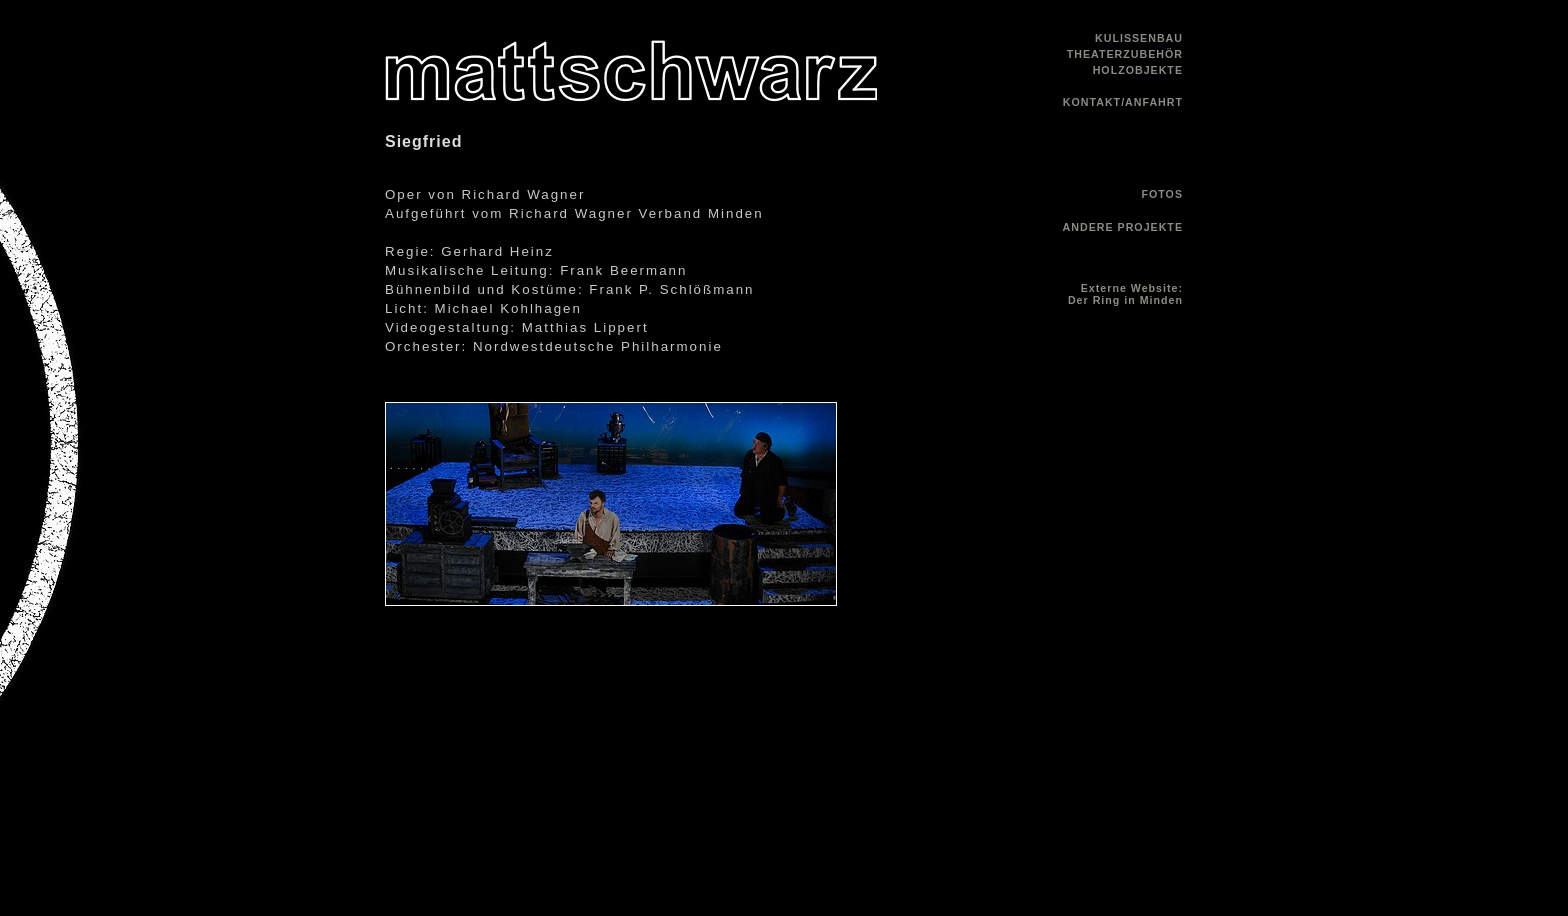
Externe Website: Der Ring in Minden (1125, 294)
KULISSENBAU (1139, 38)
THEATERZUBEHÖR (1125, 54)
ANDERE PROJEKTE (1123, 227)
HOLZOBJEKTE (1138, 70)
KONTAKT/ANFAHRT (1123, 102)
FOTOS (1162, 194)
